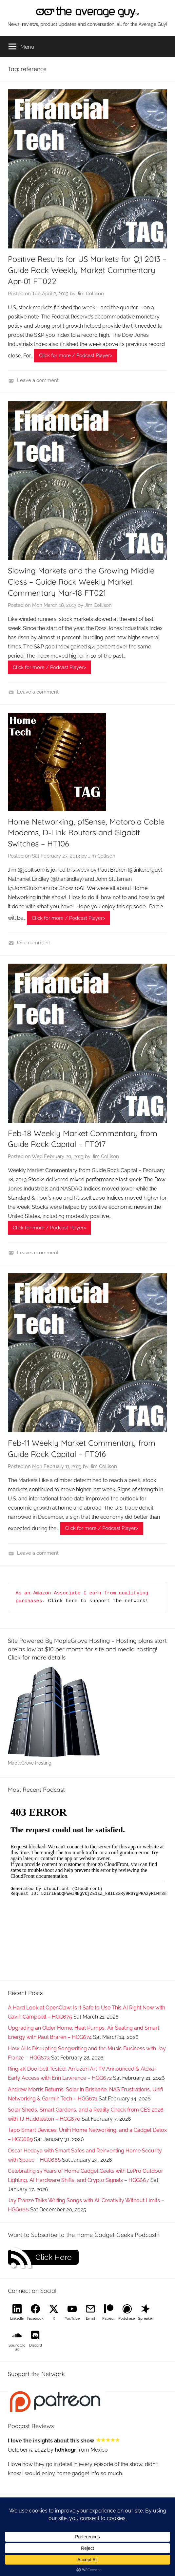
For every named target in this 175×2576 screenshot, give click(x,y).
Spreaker (145, 2318)
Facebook (35, 2318)
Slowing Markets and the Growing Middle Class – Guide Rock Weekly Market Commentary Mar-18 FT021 (81, 581)
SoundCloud (17, 2347)
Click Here (53, 2257)
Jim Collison (90, 294)
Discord (35, 2345)
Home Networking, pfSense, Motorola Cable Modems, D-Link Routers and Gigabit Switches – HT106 (86, 832)
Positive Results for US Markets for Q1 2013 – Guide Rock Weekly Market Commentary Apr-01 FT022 (87, 270)
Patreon (108, 2318)
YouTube (72, 2318)
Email (90, 2318)
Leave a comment (38, 380)
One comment (33, 943)
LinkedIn (17, 2318)
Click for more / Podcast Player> (75, 355)
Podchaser (127, 2318)
